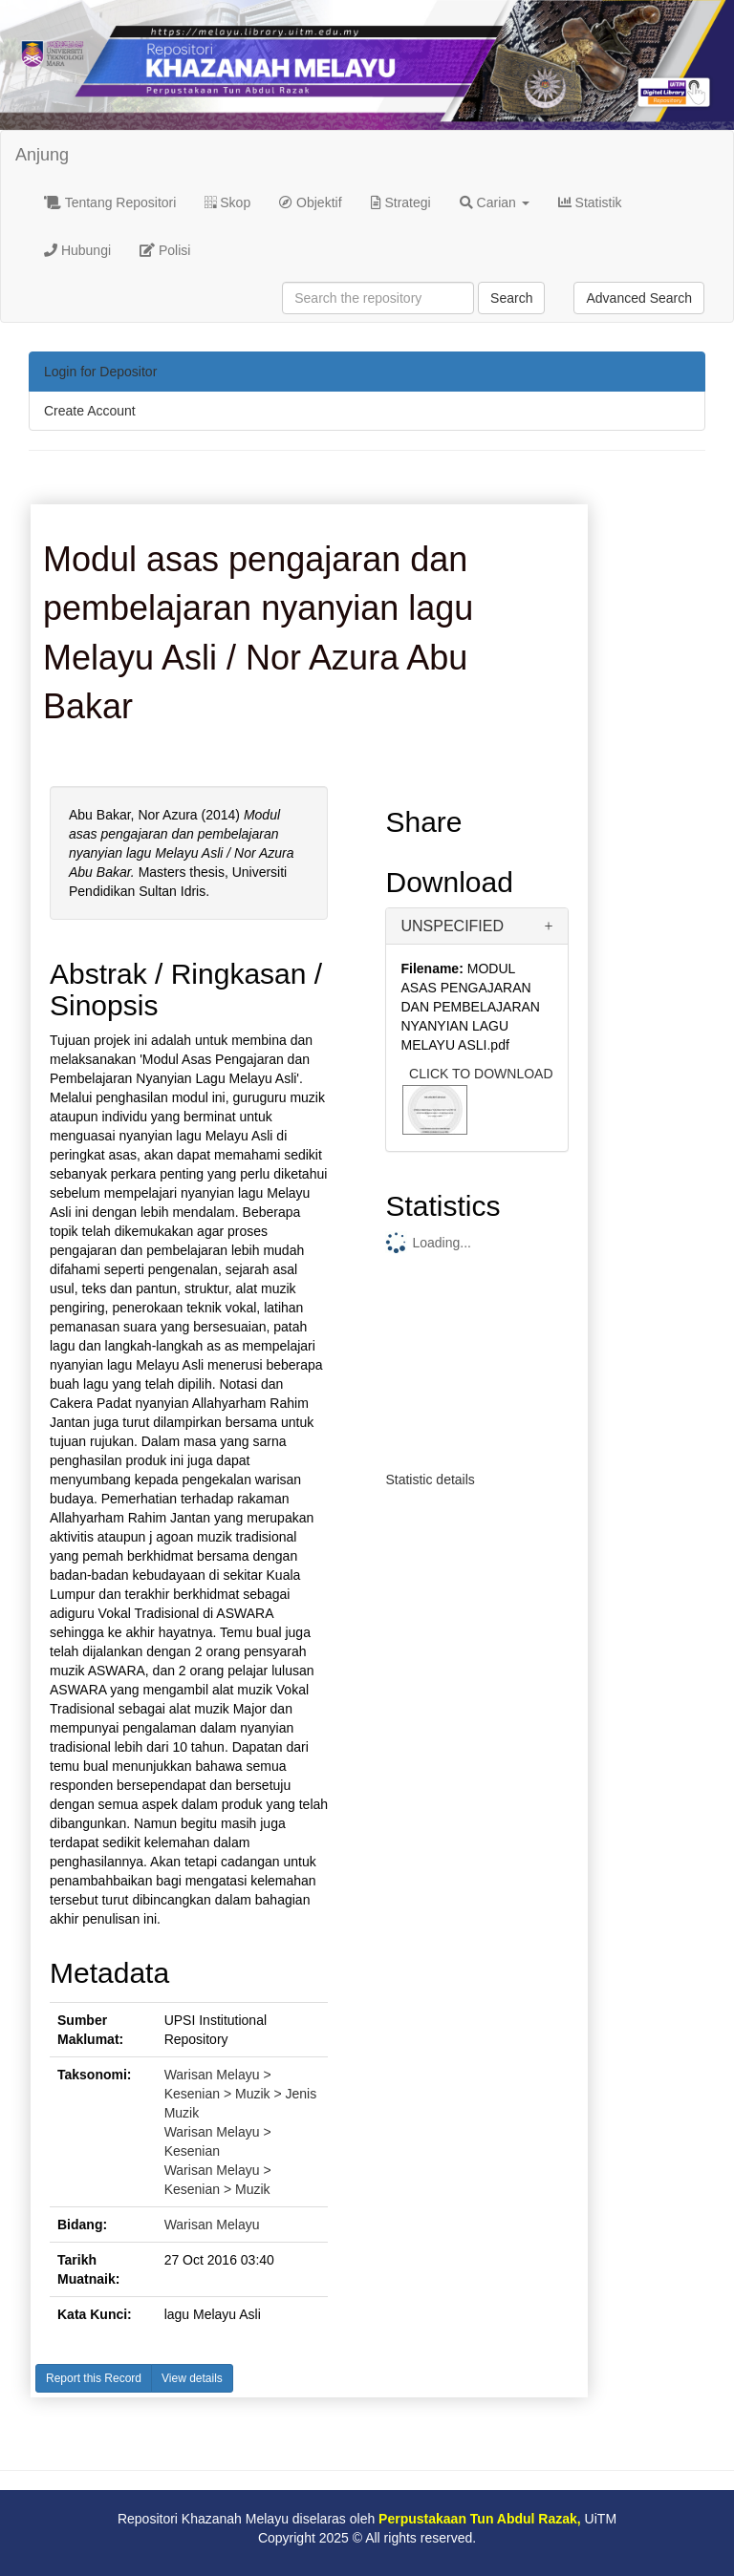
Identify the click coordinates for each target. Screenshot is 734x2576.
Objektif (310, 202)
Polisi (165, 250)
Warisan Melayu (212, 2224)
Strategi (401, 202)
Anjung (42, 154)
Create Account (90, 410)
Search (511, 298)
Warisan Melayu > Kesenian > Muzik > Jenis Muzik (240, 2093)
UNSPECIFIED (452, 926)
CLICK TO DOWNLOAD (480, 1073)
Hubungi (77, 250)
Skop (227, 202)
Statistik (590, 202)
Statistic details (429, 1479)
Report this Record (93, 2378)
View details (192, 2378)
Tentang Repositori (110, 202)
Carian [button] (494, 202)
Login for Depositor (100, 371)
